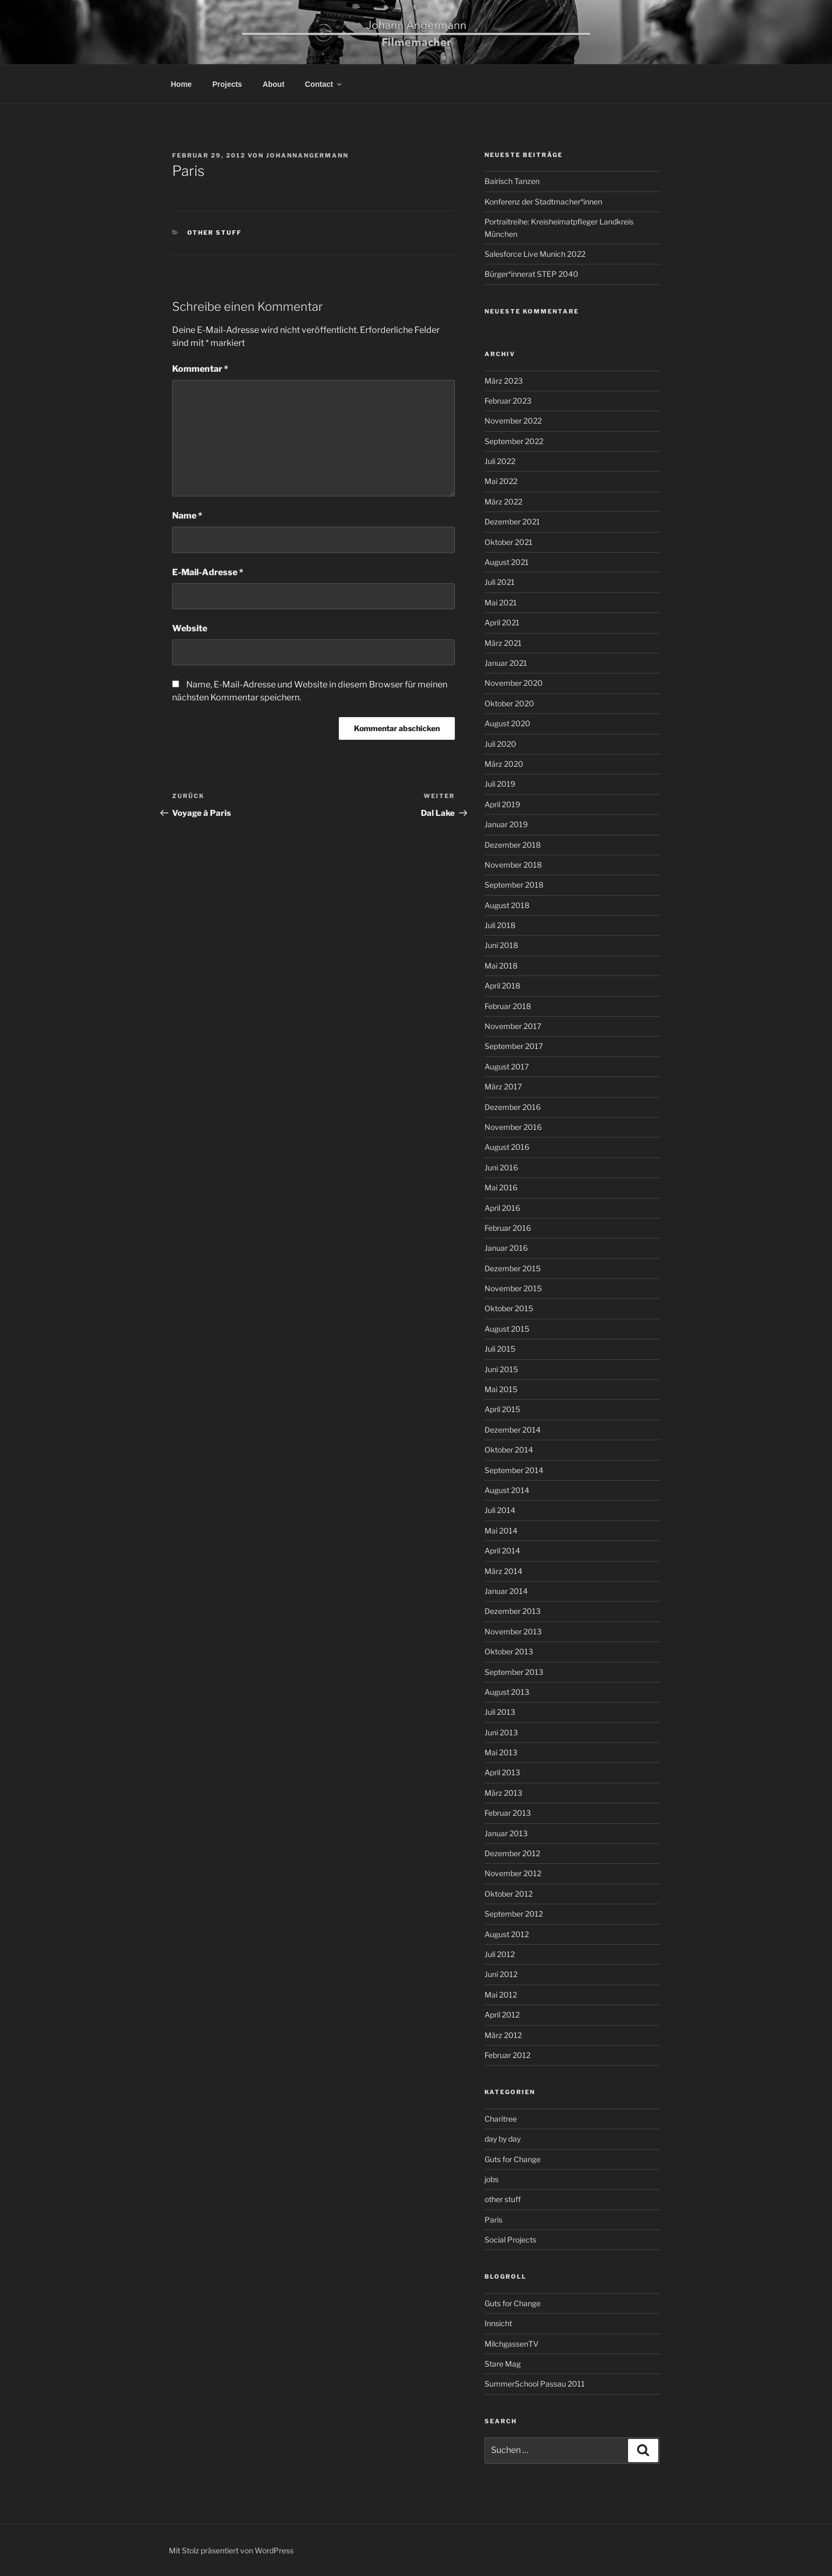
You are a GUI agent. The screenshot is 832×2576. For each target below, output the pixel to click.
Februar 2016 (508, 1227)
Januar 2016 (506, 1247)
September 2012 (514, 1913)
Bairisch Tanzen (512, 181)
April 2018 (502, 985)
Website (189, 628)
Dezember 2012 (512, 1853)
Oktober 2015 (509, 1308)
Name (187, 515)
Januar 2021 (506, 662)
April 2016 (502, 1207)
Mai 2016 (501, 1187)
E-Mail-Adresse (207, 572)
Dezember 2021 (512, 521)
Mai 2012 (501, 1994)
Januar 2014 (506, 1591)
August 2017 (507, 1066)
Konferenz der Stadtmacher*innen (543, 201)
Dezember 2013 (513, 1611)
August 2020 (507, 723)
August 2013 (507, 1691)
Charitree (501, 2118)
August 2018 (507, 905)
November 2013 (513, 1631)
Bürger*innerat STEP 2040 (531, 273)
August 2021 (507, 562)
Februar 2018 (508, 1006)
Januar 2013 (506, 1833)
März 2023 (504, 380)
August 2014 (507, 1490)
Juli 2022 (500, 461)
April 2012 (502, 2014)
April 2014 (502, 1550)
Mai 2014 (501, 1530)
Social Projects (510, 2239)
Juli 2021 (500, 582)
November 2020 (514, 682)
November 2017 (513, 1026)
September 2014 (514, 1470)
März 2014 (503, 1571)
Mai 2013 (501, 1752)
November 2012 (513, 1873)
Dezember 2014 (513, 1429)
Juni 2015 (501, 1369)
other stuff (214, 232)
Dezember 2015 (513, 1268)
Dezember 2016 (513, 1107)
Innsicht (498, 2323)
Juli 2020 (500, 743)
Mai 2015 (501, 1389)
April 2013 (502, 1772)
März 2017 (503, 1086)
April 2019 (502, 804)
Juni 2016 (501, 1167)
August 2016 (507, 1146)
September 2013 (514, 1672)
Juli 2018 (500, 925)
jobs (492, 2179)
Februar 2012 (507, 2055)
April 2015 (502, 1409)
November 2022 (513, 420)
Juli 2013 (500, 1711)
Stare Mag (503, 2363)
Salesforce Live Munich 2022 (535, 253)
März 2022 (503, 501)
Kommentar (200, 369)
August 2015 (507, 1328)
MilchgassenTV (511, 2343)
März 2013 (503, 1792)
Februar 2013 (508, 1812)
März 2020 (504, 763)
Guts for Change (513, 2159)
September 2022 (514, 441)
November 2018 (513, 864)
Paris (493, 2219)
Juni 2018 (501, 945)
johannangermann (307, 155)
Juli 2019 (500, 783)
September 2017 (514, 1046)
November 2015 (513, 1288)
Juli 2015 (500, 1348)
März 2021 (503, 643)
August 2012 (507, 1934)
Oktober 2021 (509, 542)
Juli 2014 (500, 1510)
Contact (324, 84)
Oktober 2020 (509, 703)
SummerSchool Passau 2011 (535, 2383)
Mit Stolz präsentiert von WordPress (231, 2550)
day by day (503, 2138)
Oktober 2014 (509, 1449)
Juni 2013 (501, 1732)
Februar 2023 (508, 400)
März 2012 (503, 2035)
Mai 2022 (501, 481)
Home (181, 84)
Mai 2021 (501, 602)
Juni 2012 (501, 1974)
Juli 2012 (500, 1954)
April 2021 (502, 622)
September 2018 (514, 884)
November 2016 (513, 1127)
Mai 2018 (501, 965)
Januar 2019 (506, 824)
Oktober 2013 (509, 1651)
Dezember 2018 (513, 844)
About (273, 84)
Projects (227, 84)
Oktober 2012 (509, 1893)
